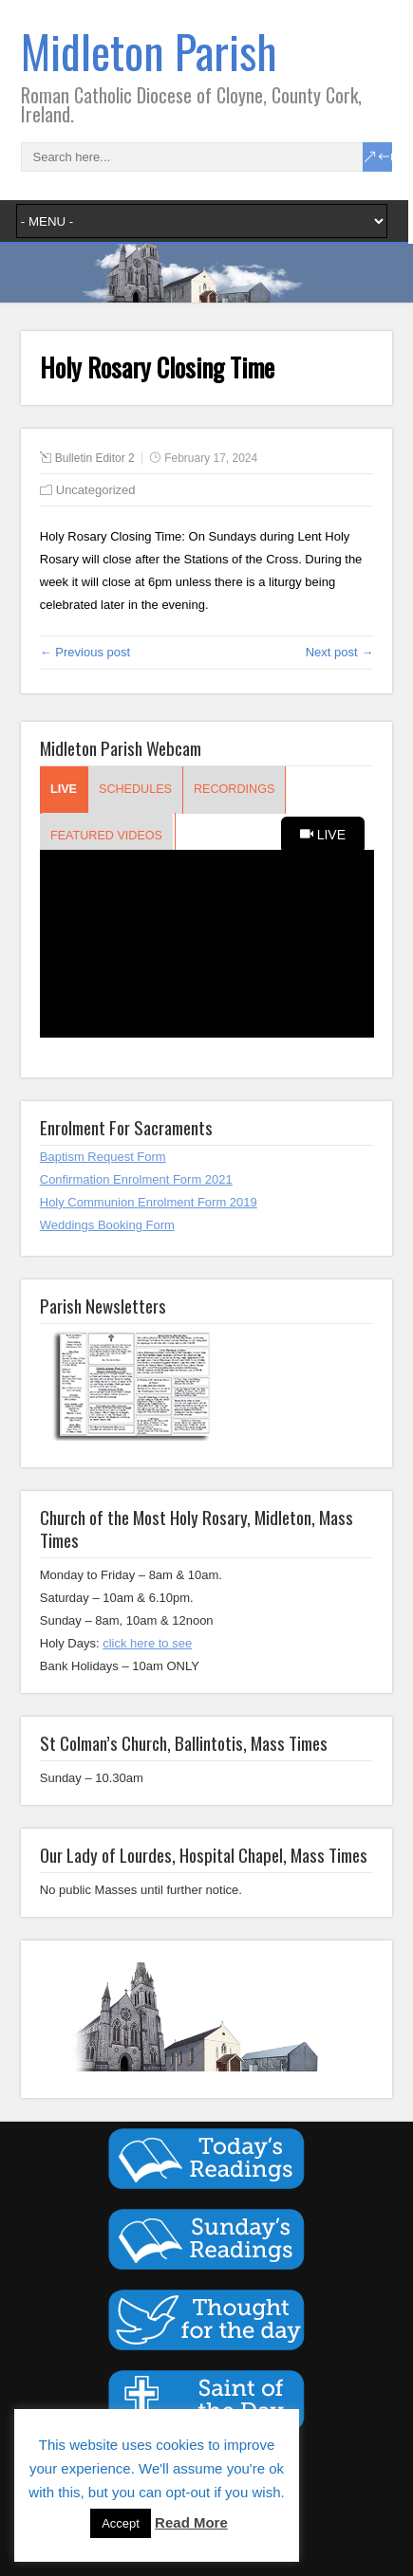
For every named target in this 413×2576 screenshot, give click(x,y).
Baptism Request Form (103, 1157)
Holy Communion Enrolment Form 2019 (148, 1202)
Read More (191, 2522)
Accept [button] (121, 2523)
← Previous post (85, 652)
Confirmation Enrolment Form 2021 (136, 1179)
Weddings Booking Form (107, 1225)
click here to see (147, 1643)
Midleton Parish (149, 50)
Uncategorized (96, 490)
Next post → (340, 652)
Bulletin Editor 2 (95, 458)
